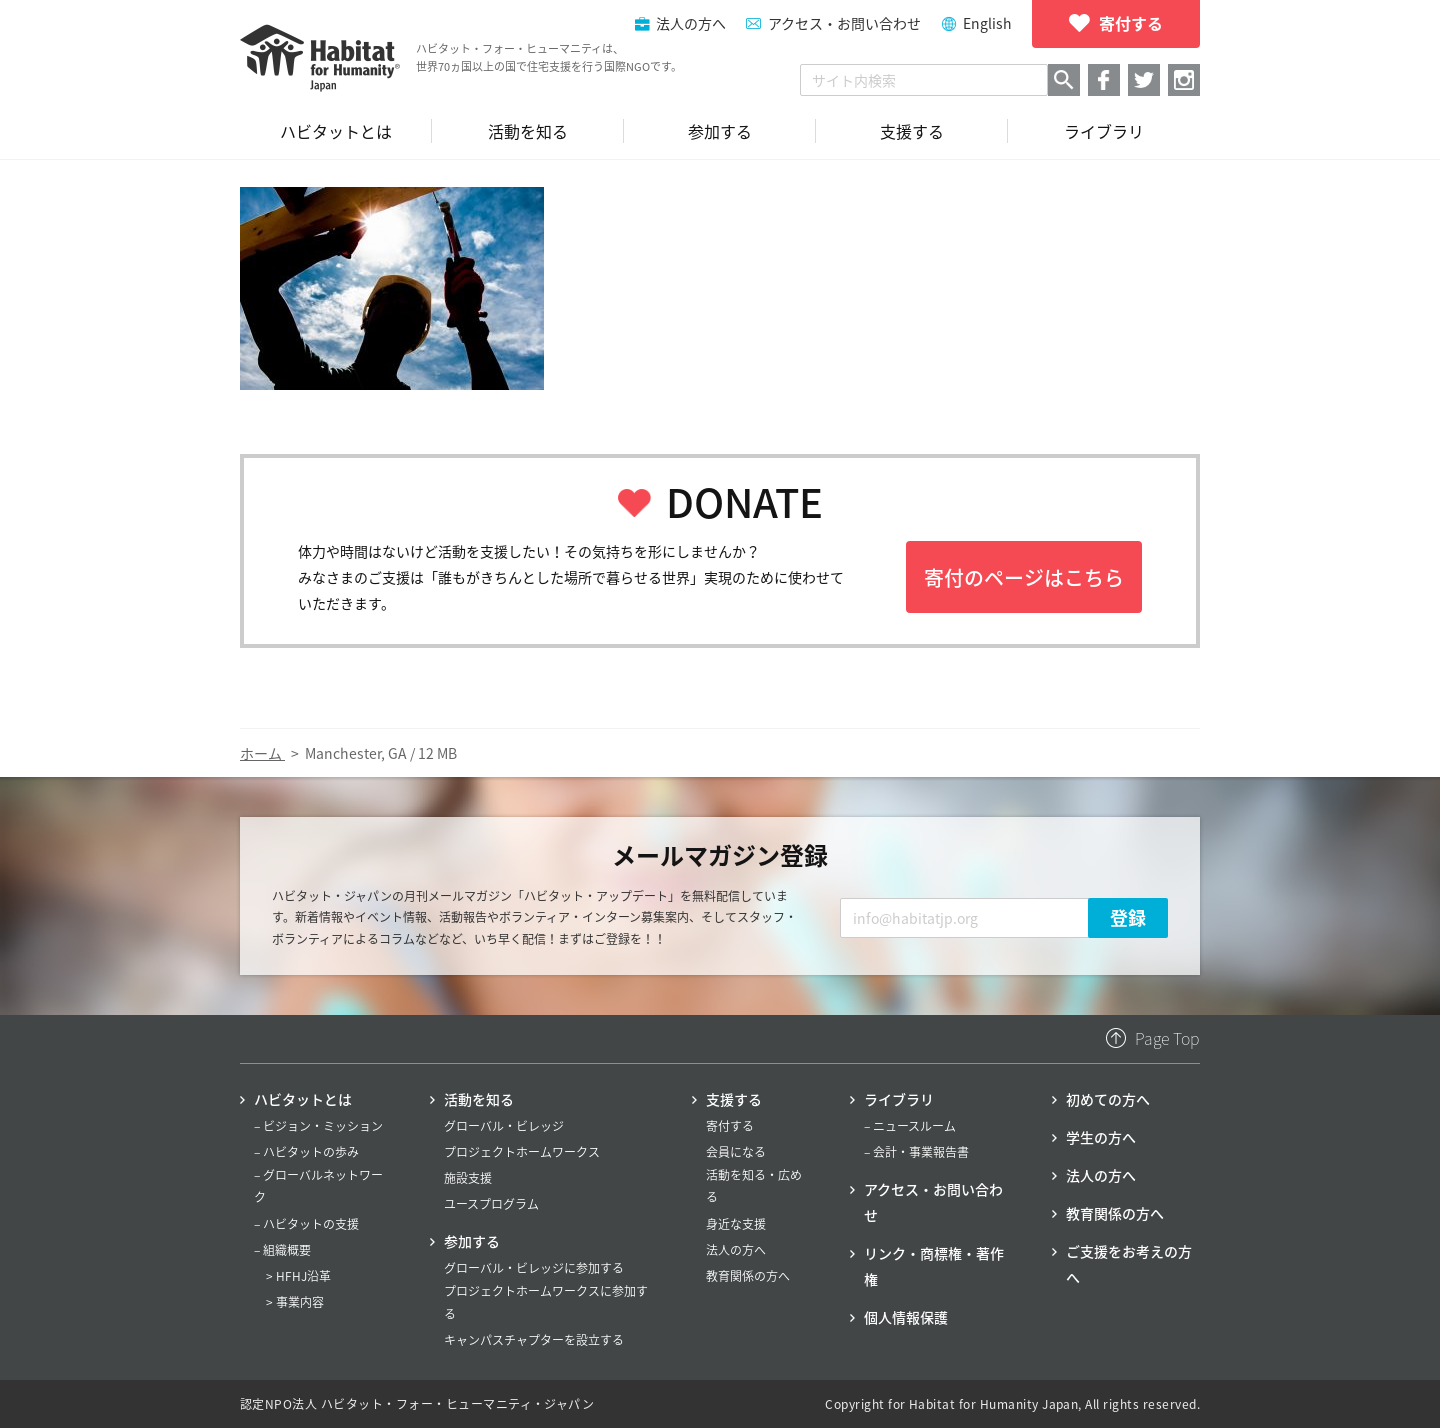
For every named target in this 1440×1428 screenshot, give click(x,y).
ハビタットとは (303, 1099)
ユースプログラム (491, 1204)
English (987, 23)
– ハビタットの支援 (306, 1224)
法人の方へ (736, 1250)
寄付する (730, 1126)
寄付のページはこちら (1024, 577)
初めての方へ (1108, 1099)
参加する (472, 1241)
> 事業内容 (295, 1302)
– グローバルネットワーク (318, 1186)
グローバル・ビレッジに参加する (534, 1268)
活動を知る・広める (754, 1186)
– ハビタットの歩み (306, 1152)
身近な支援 (736, 1224)
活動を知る (479, 1099)
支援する (734, 1099)
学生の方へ (1101, 1137)
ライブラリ (899, 1099)
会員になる (736, 1152)
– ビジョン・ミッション (318, 1126)
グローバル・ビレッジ (504, 1126)
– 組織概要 (282, 1250)
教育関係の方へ (748, 1276)
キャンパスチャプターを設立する (534, 1340)
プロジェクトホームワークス (522, 1152)
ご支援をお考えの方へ (1129, 1264)
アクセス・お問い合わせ (844, 23)
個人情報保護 (906, 1317)
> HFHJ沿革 (298, 1276)
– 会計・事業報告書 (916, 1152)
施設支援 (468, 1178)
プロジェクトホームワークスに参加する (546, 1302)
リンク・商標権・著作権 (934, 1266)
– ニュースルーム (910, 1126)
